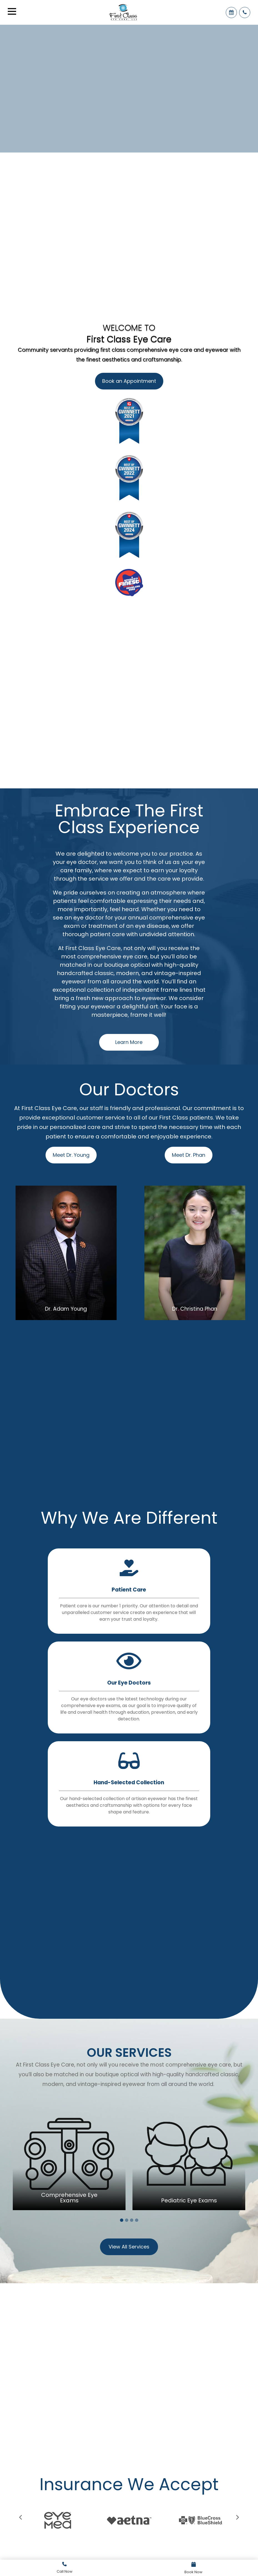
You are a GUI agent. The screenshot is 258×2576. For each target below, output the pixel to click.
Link (64, 2568)
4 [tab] (136, 2220)
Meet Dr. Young (71, 1154)
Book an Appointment (129, 381)
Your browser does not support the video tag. (129, 87)
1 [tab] (121, 2220)
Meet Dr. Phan (188, 1154)
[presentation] (21, 2517)
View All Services (129, 2246)
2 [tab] (126, 2220)
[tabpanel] (69, 2153)
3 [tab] (131, 2220)
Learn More (128, 1042)
